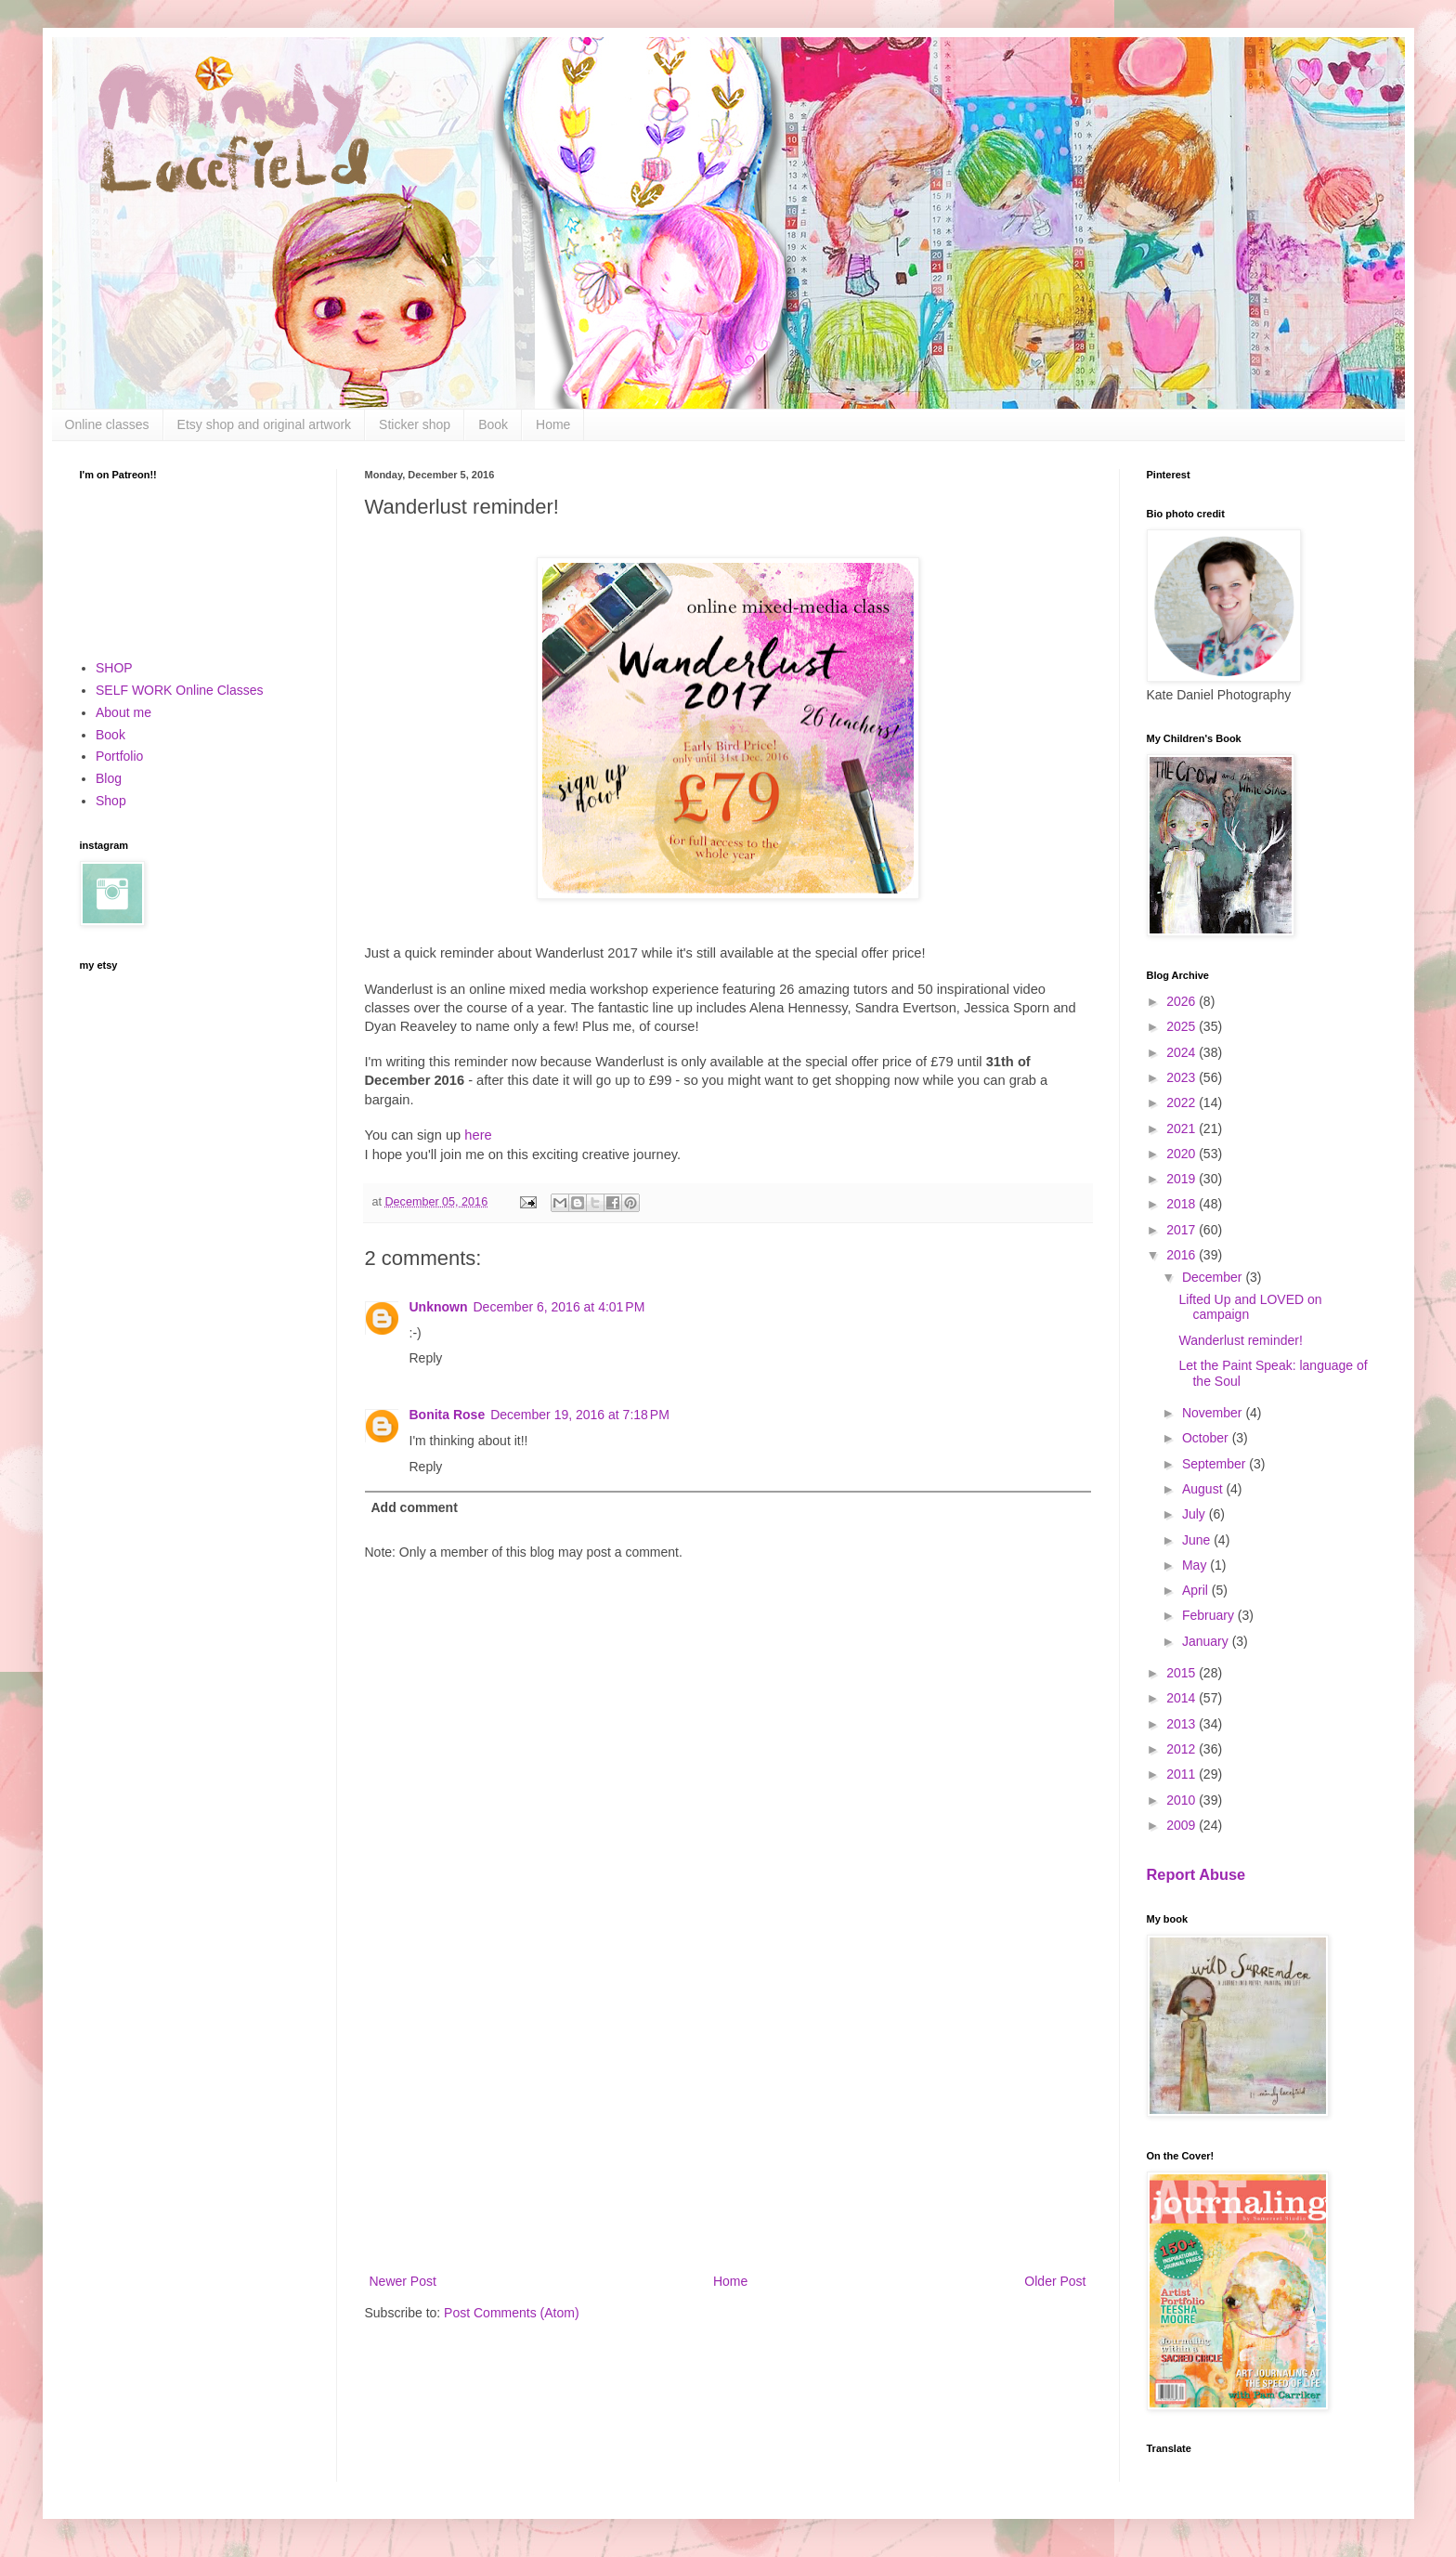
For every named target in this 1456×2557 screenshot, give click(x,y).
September (1215, 1463)
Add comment (414, 1507)
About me (123, 712)
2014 (1182, 1697)
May (1196, 1565)
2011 (1182, 1774)
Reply (426, 1357)
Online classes (107, 424)
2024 (1182, 1052)
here (477, 1135)
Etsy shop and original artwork (264, 424)
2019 (1182, 1178)
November (1213, 1412)
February (1210, 1615)
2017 (1182, 1229)
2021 (1182, 1128)
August (1204, 1488)
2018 (1182, 1203)
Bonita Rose (448, 1414)
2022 (1182, 1102)
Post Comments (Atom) (511, 2312)
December (1213, 1277)
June (1198, 1540)
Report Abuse (1196, 1874)
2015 (1182, 1672)
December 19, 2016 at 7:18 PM (580, 1414)
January (1207, 1641)
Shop (111, 800)
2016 (1182, 1254)
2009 (1182, 1825)
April (1197, 1590)
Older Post (1055, 2281)
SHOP (114, 667)
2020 (1182, 1153)
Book (493, 424)
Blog (109, 778)
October (1207, 1437)
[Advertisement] (728, 2117)
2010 (1182, 1800)
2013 (1182, 1723)
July (1195, 1514)
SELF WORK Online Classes (180, 690)
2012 (1182, 1749)
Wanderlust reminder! (1240, 1340)
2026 (1182, 1001)
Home (553, 424)
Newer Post (403, 2281)
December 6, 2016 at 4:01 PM (559, 1306)
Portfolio (119, 756)
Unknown (439, 1306)
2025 (1182, 1026)
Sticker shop (414, 424)
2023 (1182, 1077)
